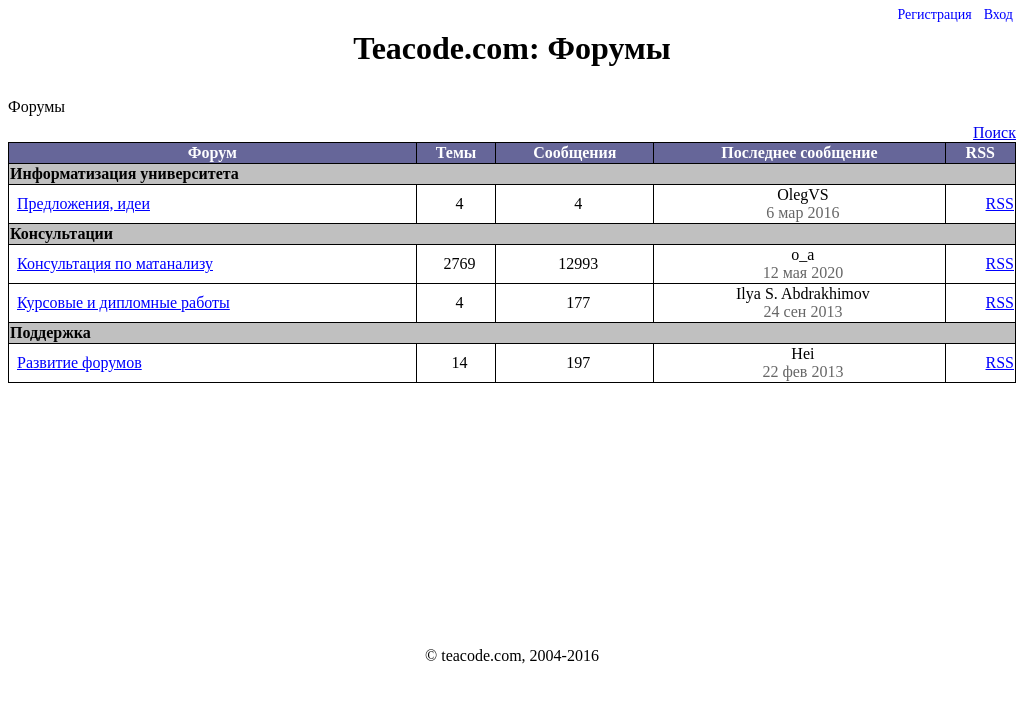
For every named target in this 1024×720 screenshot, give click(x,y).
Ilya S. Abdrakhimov (802, 303)
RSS (1000, 203)
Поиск (994, 132)
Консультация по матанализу (115, 263)
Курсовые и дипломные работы (123, 302)
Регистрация (934, 14)
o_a (802, 264)
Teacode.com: (450, 48)
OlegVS (802, 204)
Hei (802, 363)
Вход (998, 14)
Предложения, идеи (83, 203)
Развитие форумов (79, 362)
